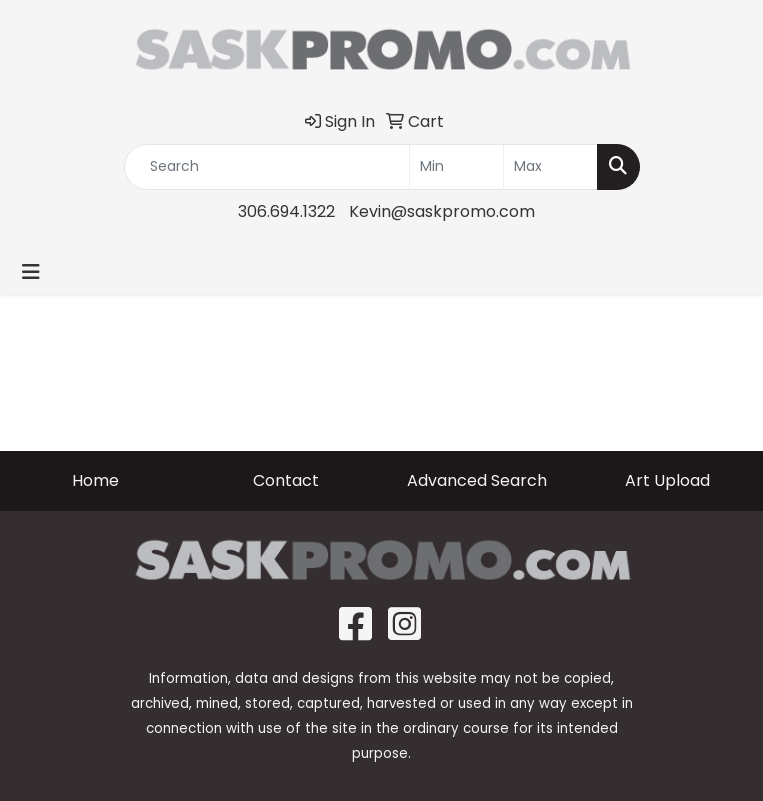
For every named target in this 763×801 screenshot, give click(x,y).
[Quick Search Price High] (550, 167)
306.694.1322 (286, 211)
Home (95, 480)
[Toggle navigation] (31, 272)
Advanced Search (477, 480)
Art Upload (667, 480)
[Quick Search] (267, 167)
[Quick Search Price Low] (456, 167)
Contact (286, 480)
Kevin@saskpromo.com (442, 211)
